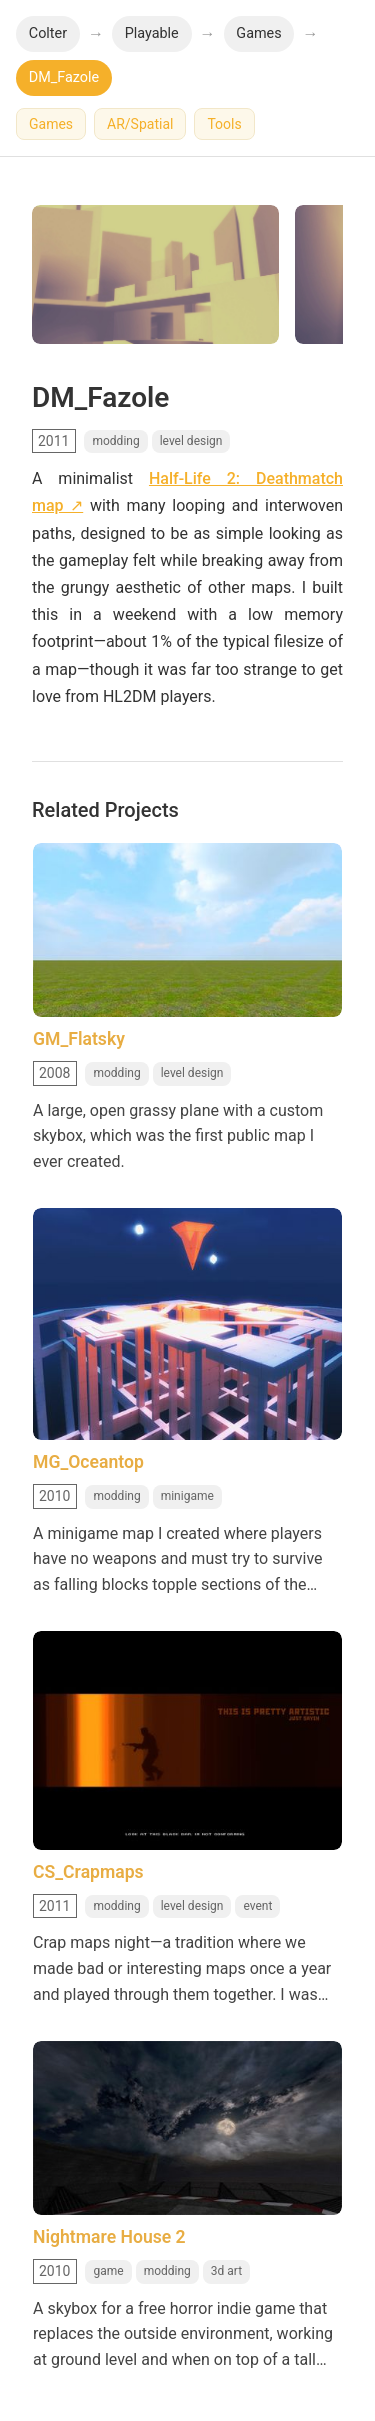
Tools (224, 124)
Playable (152, 33)
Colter (48, 33)
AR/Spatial (140, 124)
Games (258, 33)
